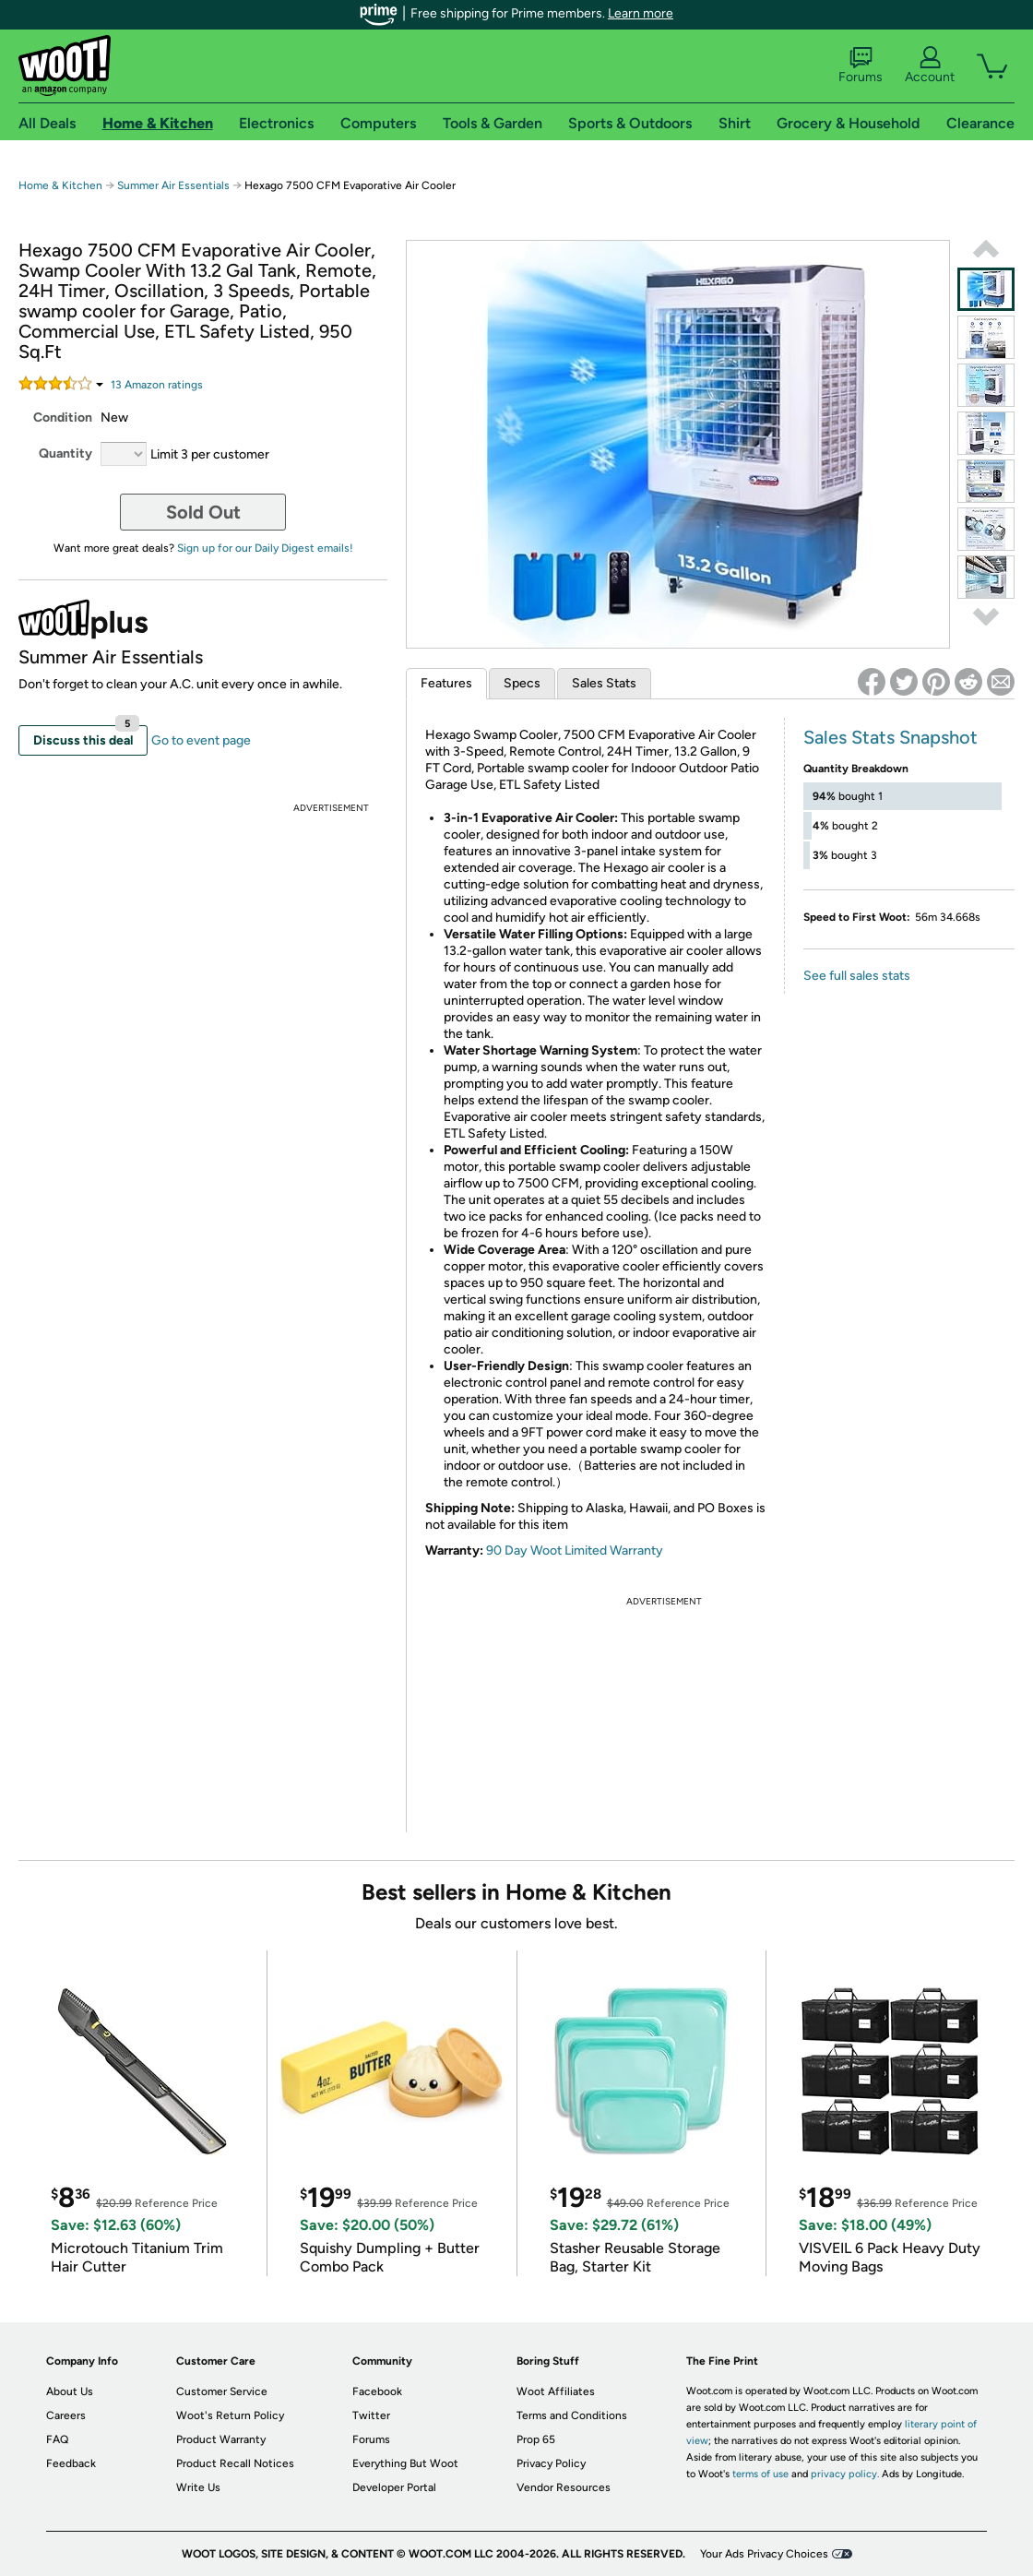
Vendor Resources (563, 2487)
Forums (860, 65)
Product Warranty (221, 2439)
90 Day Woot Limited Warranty (574, 1550)
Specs (522, 683)
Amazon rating (157, 384)
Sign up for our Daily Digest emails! (265, 548)
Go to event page (201, 740)
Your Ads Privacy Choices (764, 2553)
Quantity (65, 453)
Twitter (371, 2415)
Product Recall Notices (235, 2463)
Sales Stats (604, 683)
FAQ (57, 2439)
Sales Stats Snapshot (890, 737)
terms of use (760, 2474)
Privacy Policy (551, 2463)
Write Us (198, 2487)
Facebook (377, 2391)
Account (930, 65)
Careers (66, 2415)
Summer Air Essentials (173, 185)
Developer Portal (394, 2487)
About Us (69, 2391)
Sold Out (203, 512)
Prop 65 (535, 2439)
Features (446, 683)
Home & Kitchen (60, 185)
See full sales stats (856, 976)
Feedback (71, 2463)
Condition (62, 417)
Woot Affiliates (555, 2391)
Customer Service (221, 2391)
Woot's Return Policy (230, 2415)
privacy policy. (845, 2474)
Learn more (640, 13)
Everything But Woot (405, 2463)
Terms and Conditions (571, 2415)
